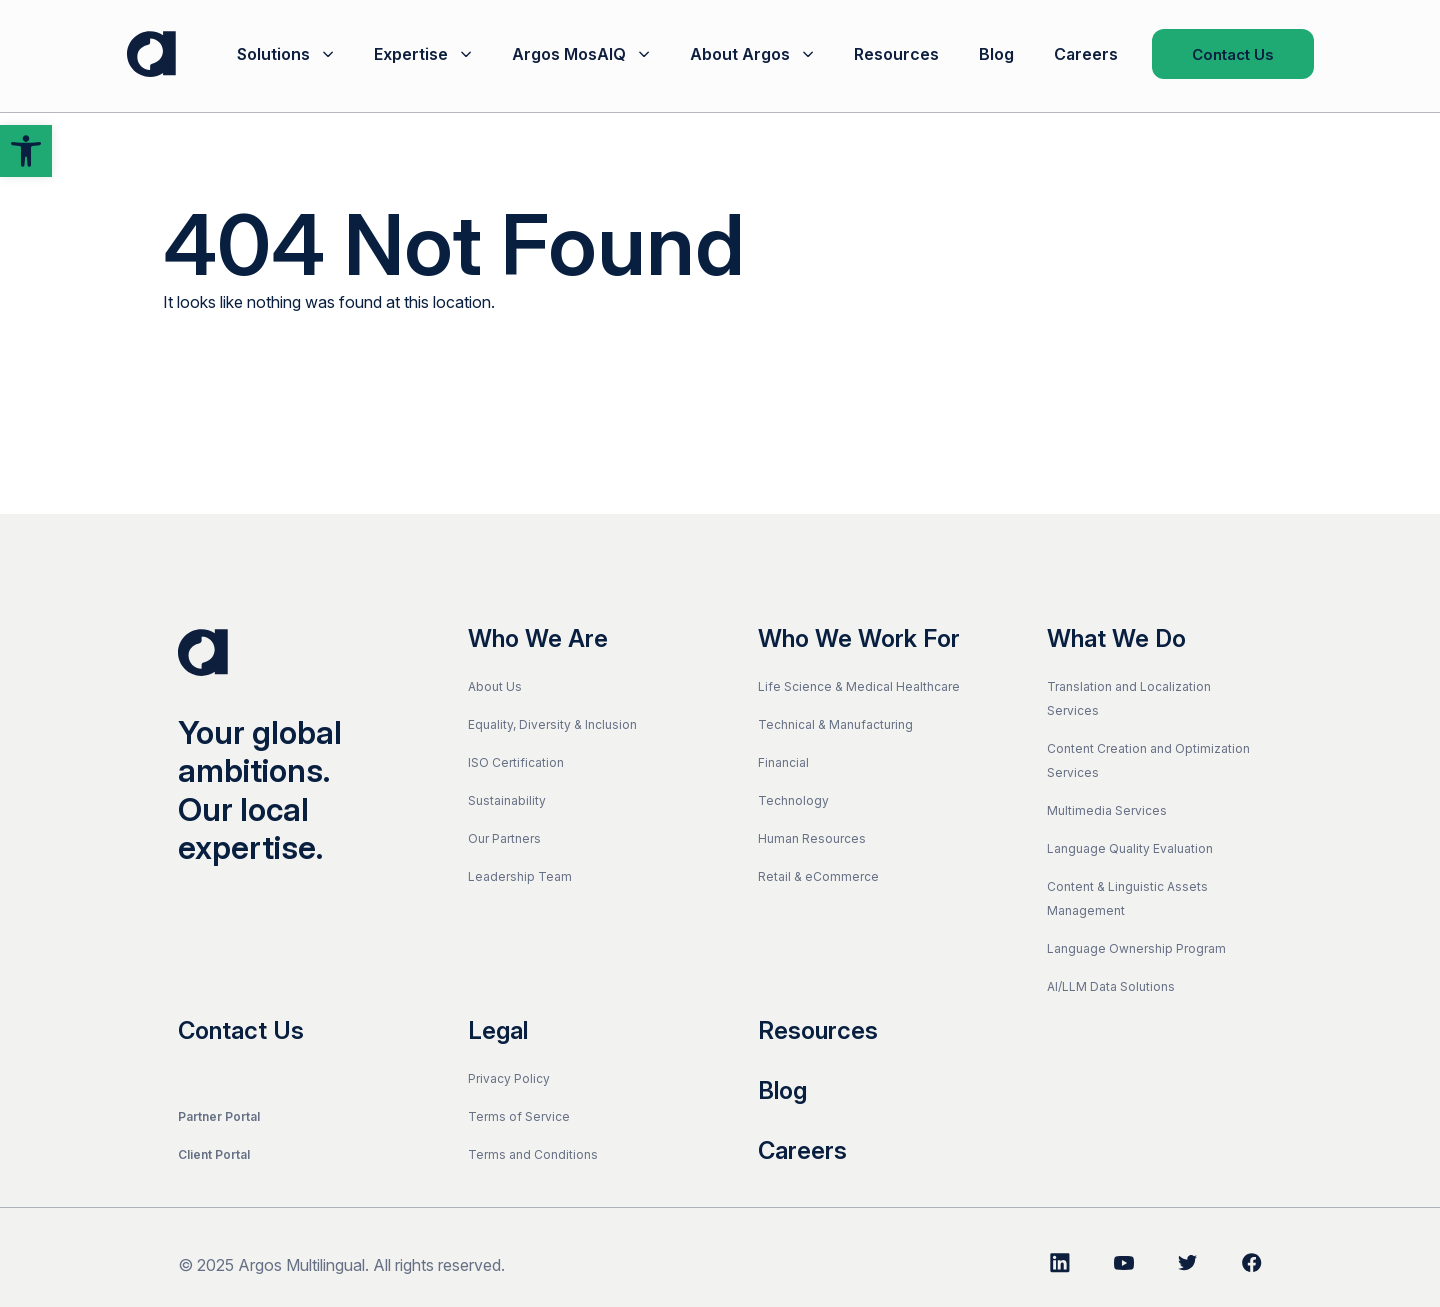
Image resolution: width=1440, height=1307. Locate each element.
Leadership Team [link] (520, 876)
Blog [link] (996, 54)
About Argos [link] (740, 54)
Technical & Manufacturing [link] (835, 724)
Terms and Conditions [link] (533, 1154)
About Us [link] (495, 686)
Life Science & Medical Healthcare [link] (859, 686)
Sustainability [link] (507, 800)
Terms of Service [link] (519, 1116)
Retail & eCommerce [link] (818, 876)
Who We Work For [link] (859, 639)
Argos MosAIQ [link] (569, 54)
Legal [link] (498, 1031)
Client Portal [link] (214, 1154)
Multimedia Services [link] (1107, 810)
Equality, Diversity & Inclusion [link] (552, 724)
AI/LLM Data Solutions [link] (1111, 986)
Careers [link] (1086, 54)
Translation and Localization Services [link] (1129, 698)
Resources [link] (896, 54)
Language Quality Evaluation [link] (1130, 848)
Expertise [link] (411, 54)
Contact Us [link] (1233, 54)
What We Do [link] (1116, 639)
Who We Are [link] (538, 639)
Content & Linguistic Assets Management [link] (1127, 898)
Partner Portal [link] (219, 1116)
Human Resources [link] (812, 838)
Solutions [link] (273, 54)
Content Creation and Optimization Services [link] (1148, 760)
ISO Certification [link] (516, 762)
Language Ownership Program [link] (1136, 948)
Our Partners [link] (504, 838)
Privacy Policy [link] (509, 1078)
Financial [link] (783, 762)
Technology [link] (793, 800)
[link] (26, 151)
